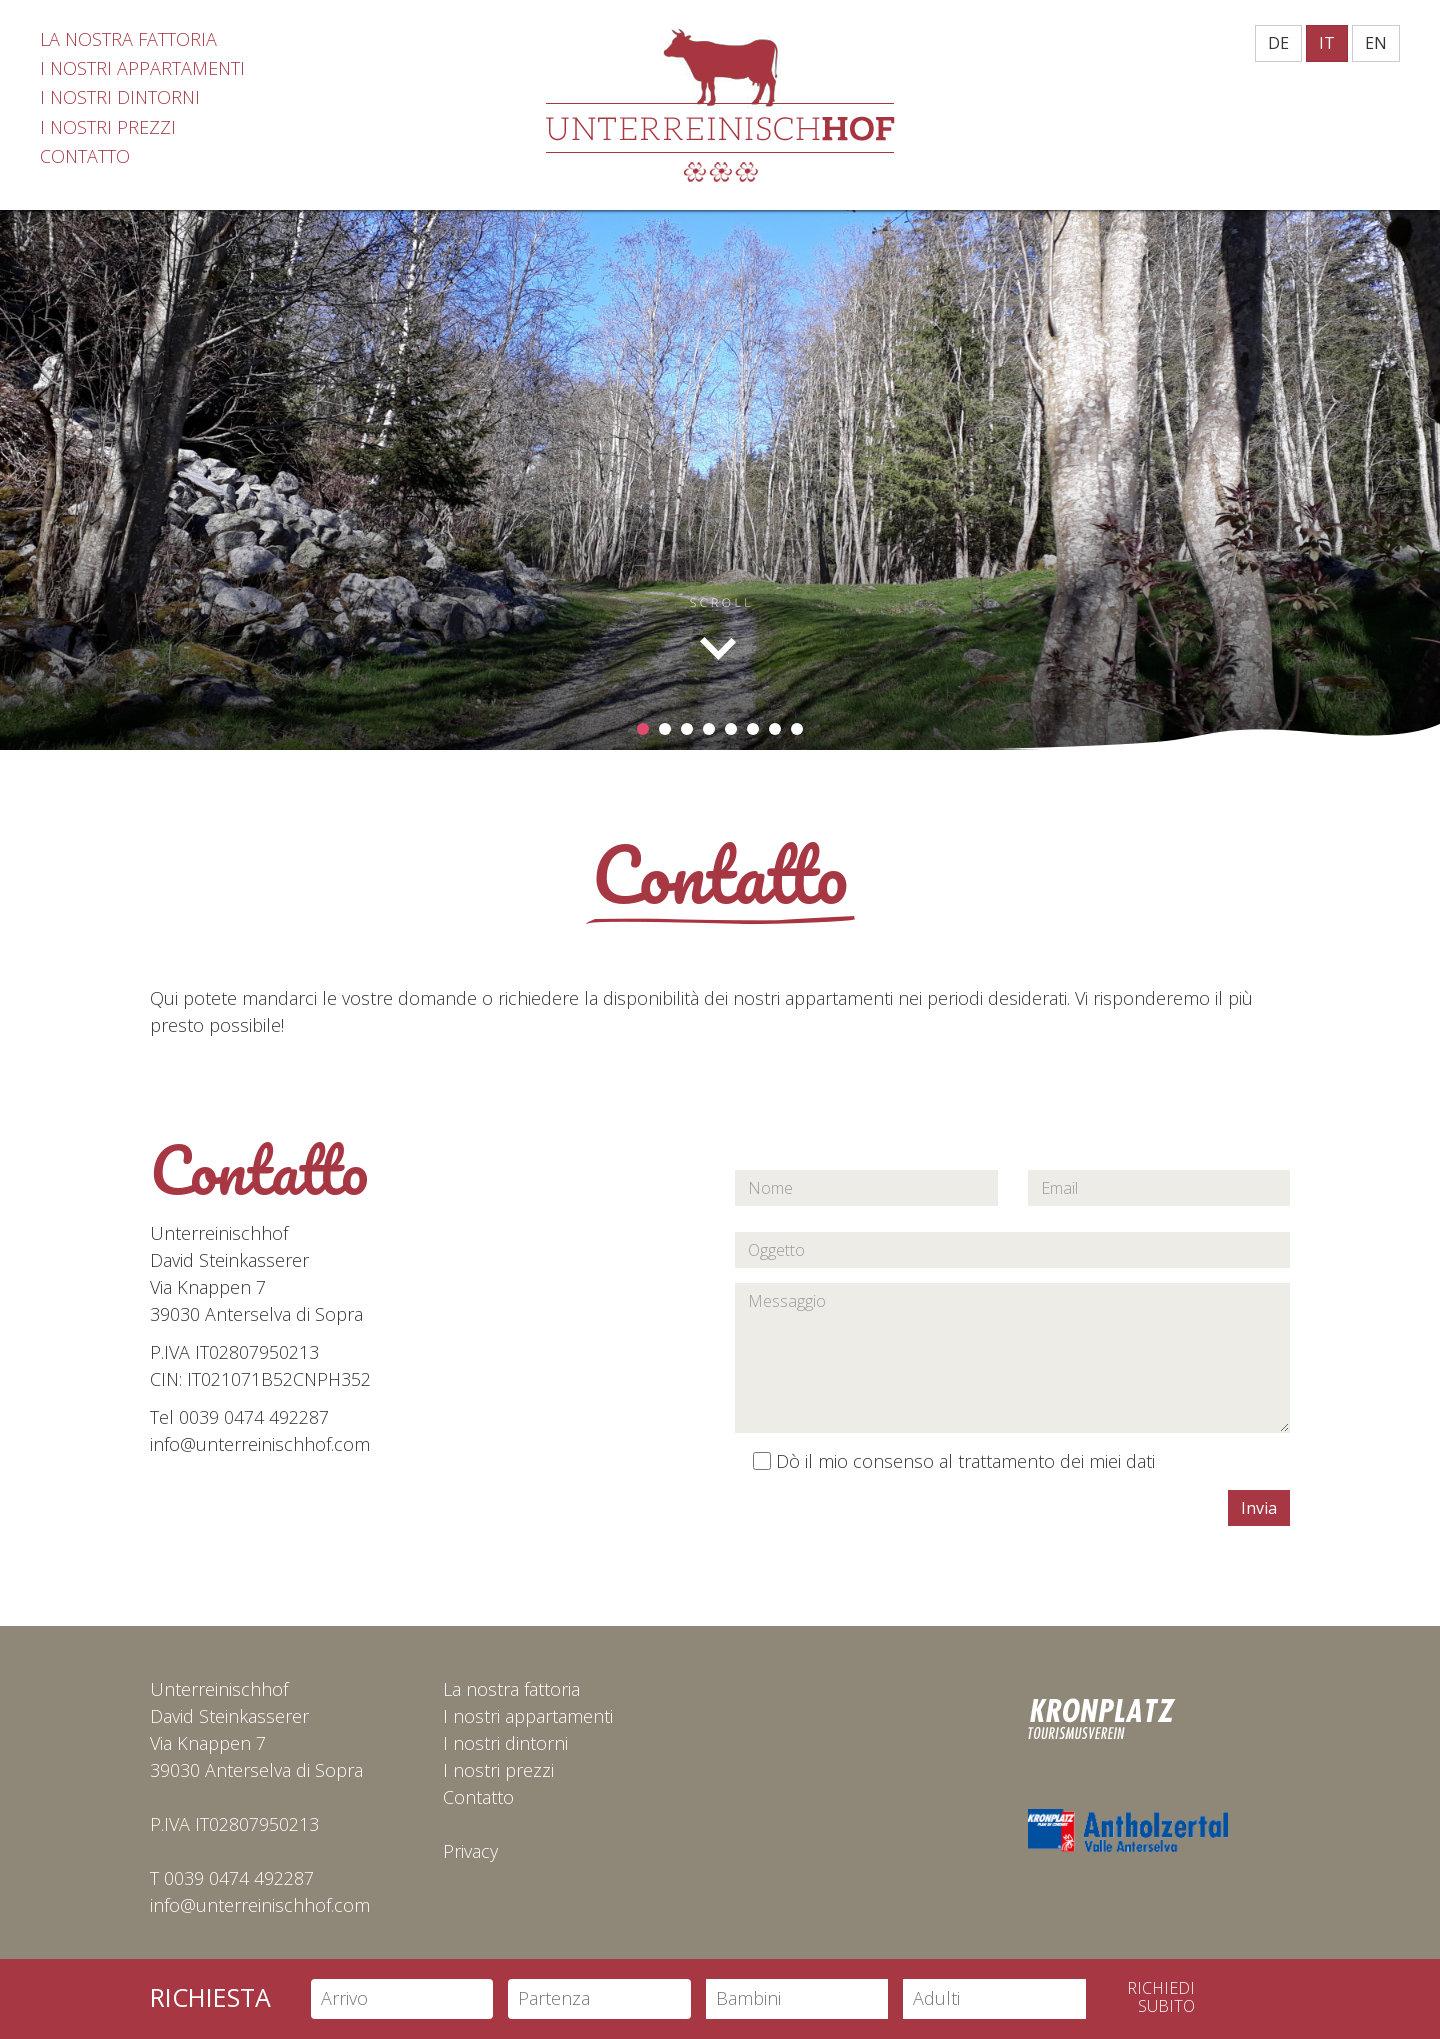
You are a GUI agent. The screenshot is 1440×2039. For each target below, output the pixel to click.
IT (1327, 43)
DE (1278, 43)
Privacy (470, 1851)
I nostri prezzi (498, 1770)
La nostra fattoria (511, 1689)
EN (1376, 43)
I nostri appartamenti (528, 1716)
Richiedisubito (1161, 1997)
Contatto (478, 1797)
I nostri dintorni (505, 1743)
